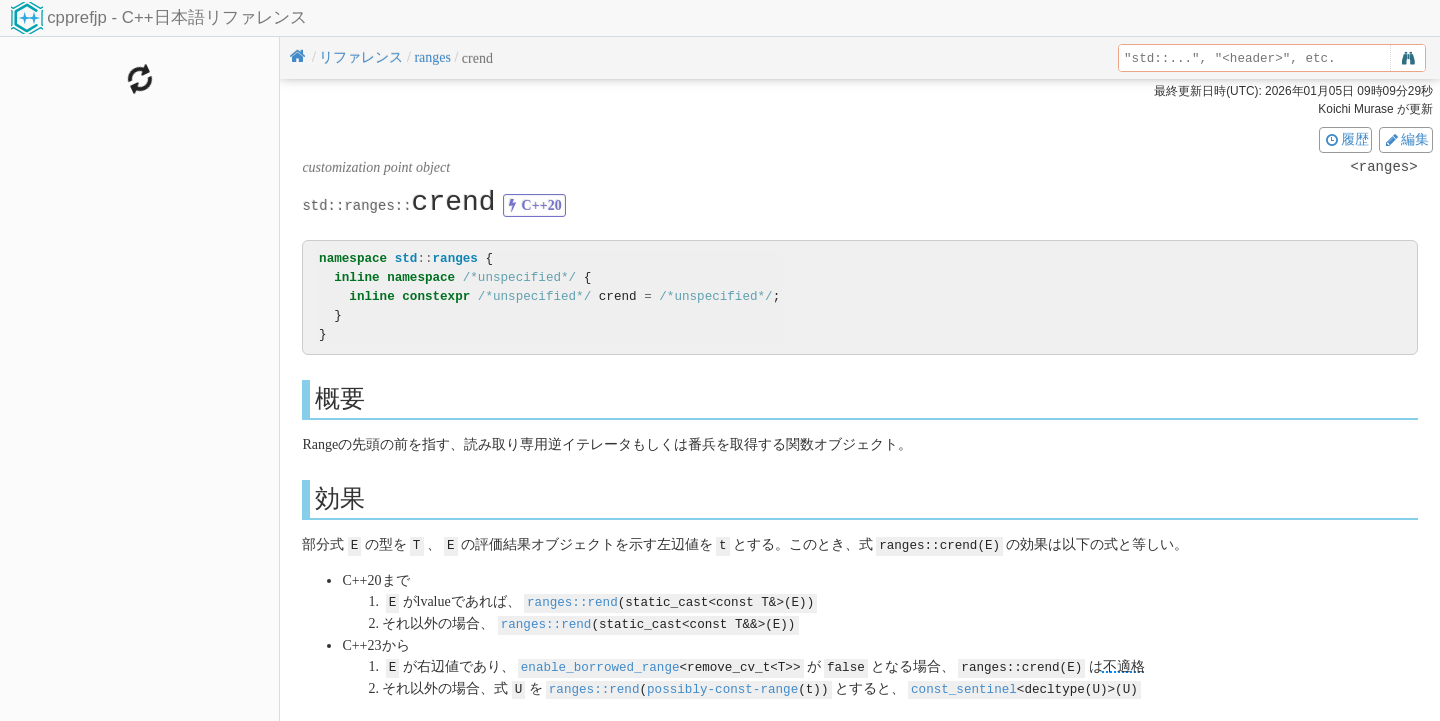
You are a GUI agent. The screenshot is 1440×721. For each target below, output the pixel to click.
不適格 (1123, 663)
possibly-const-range (722, 684)
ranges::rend (572, 600)
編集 (1406, 139)
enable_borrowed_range (600, 663)
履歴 (1346, 139)
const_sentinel (964, 684)
